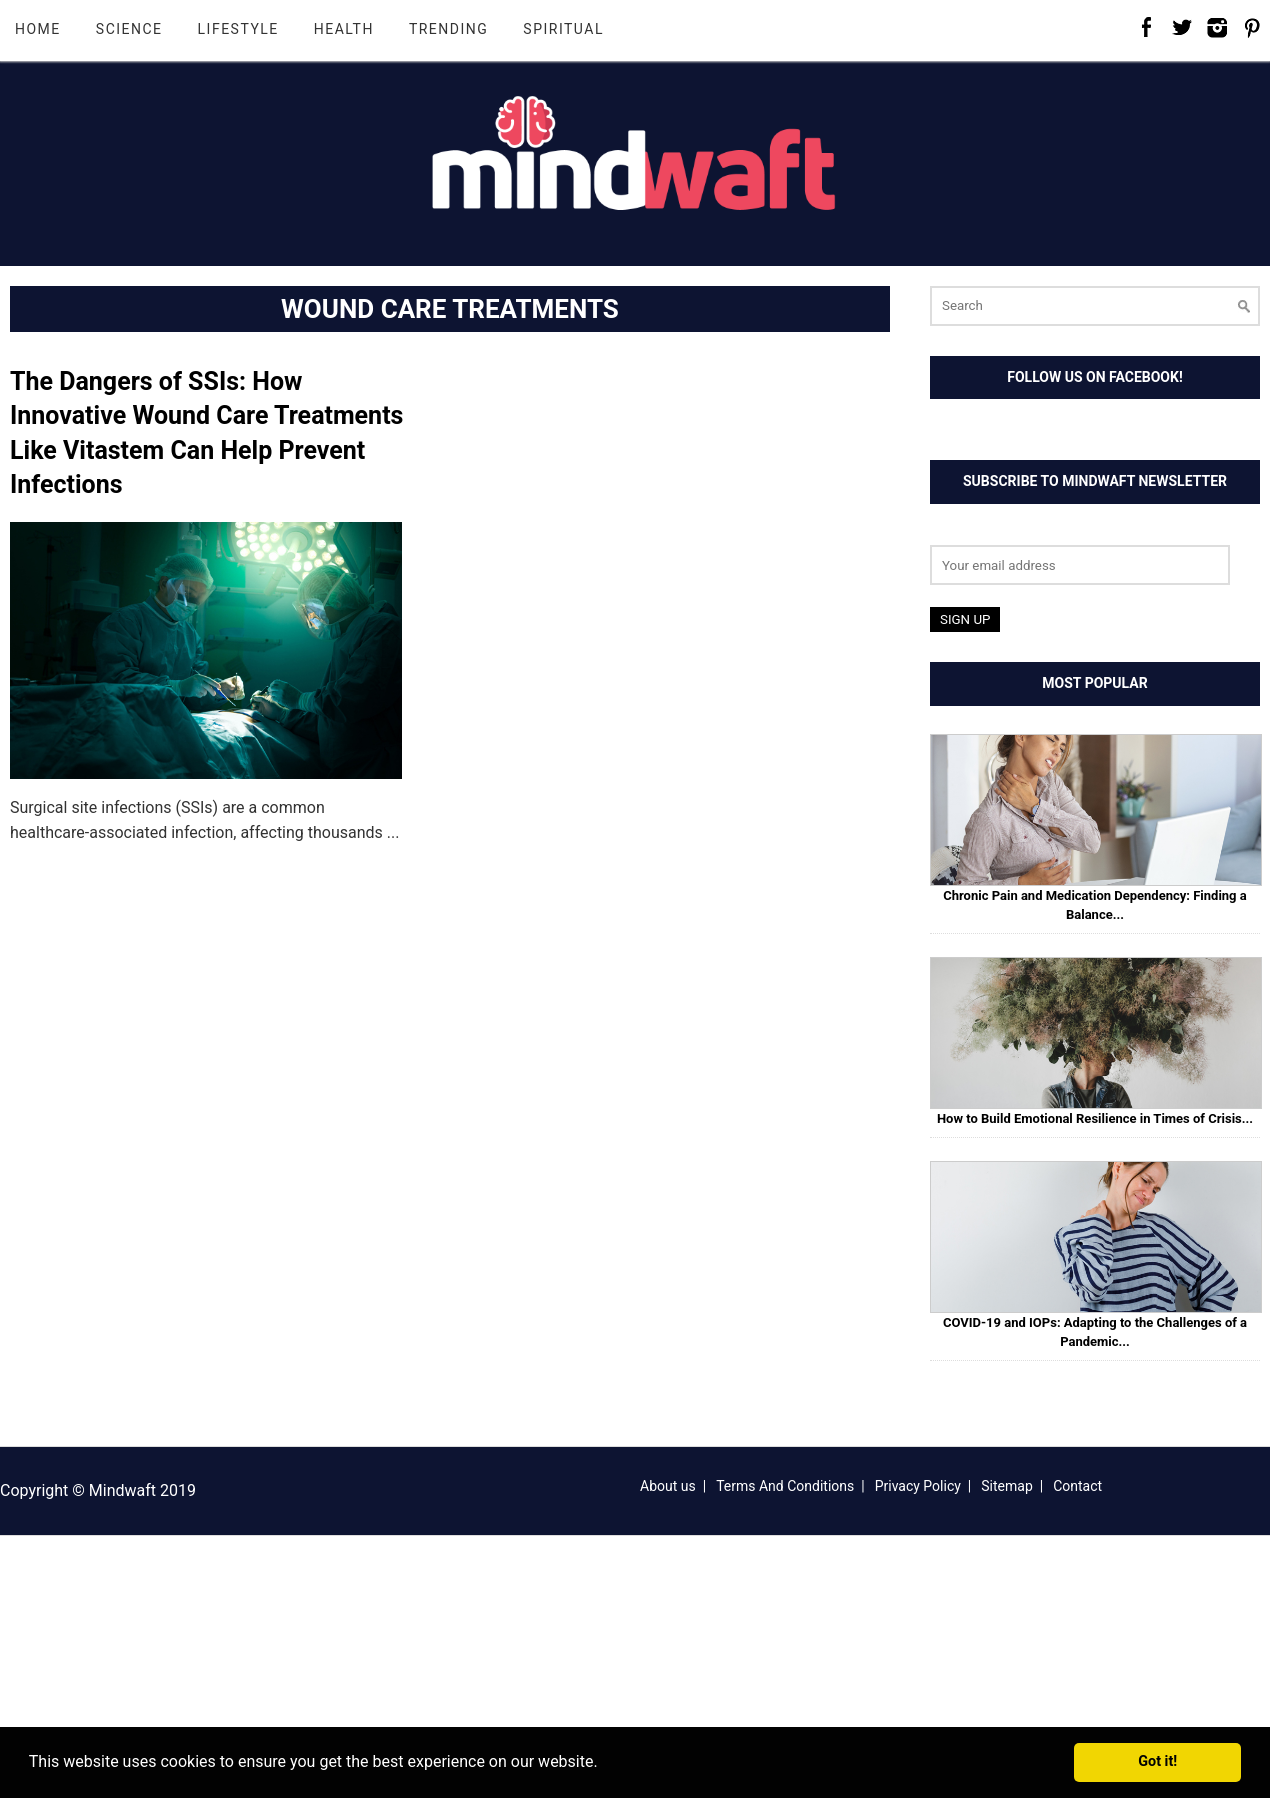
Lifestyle (238, 29)
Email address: (982, 532)
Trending (448, 29)
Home (38, 29)
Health (344, 29)
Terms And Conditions (785, 1486)
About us (668, 1486)
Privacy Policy (918, 1486)
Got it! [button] (1157, 1761)
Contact (1077, 1486)
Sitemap (1006, 1486)
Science (129, 29)
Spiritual (563, 29)
